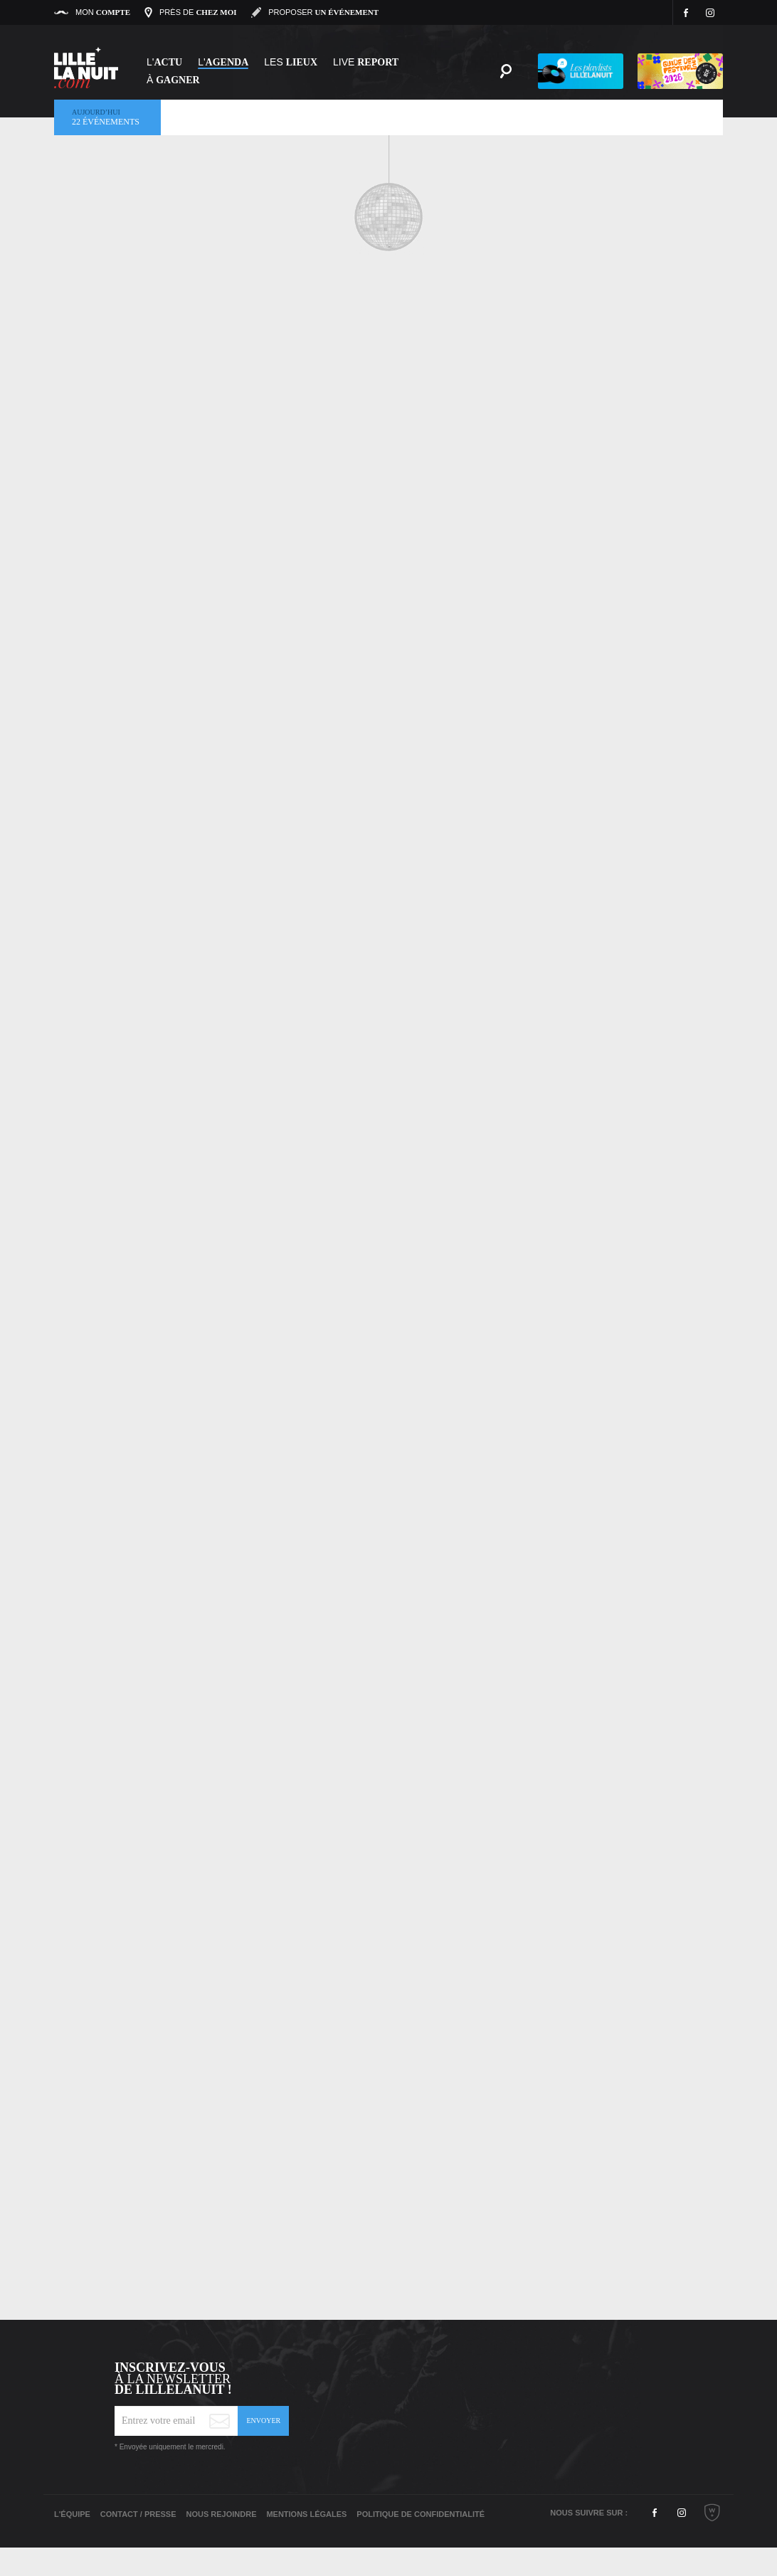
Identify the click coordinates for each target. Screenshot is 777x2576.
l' (223, 62)
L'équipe (72, 2514)
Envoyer (263, 2420)
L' (164, 62)
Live (365, 62)
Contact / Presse (138, 2514)
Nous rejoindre (221, 2514)
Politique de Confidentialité (420, 2514)
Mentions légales (306, 2514)
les (290, 62)
